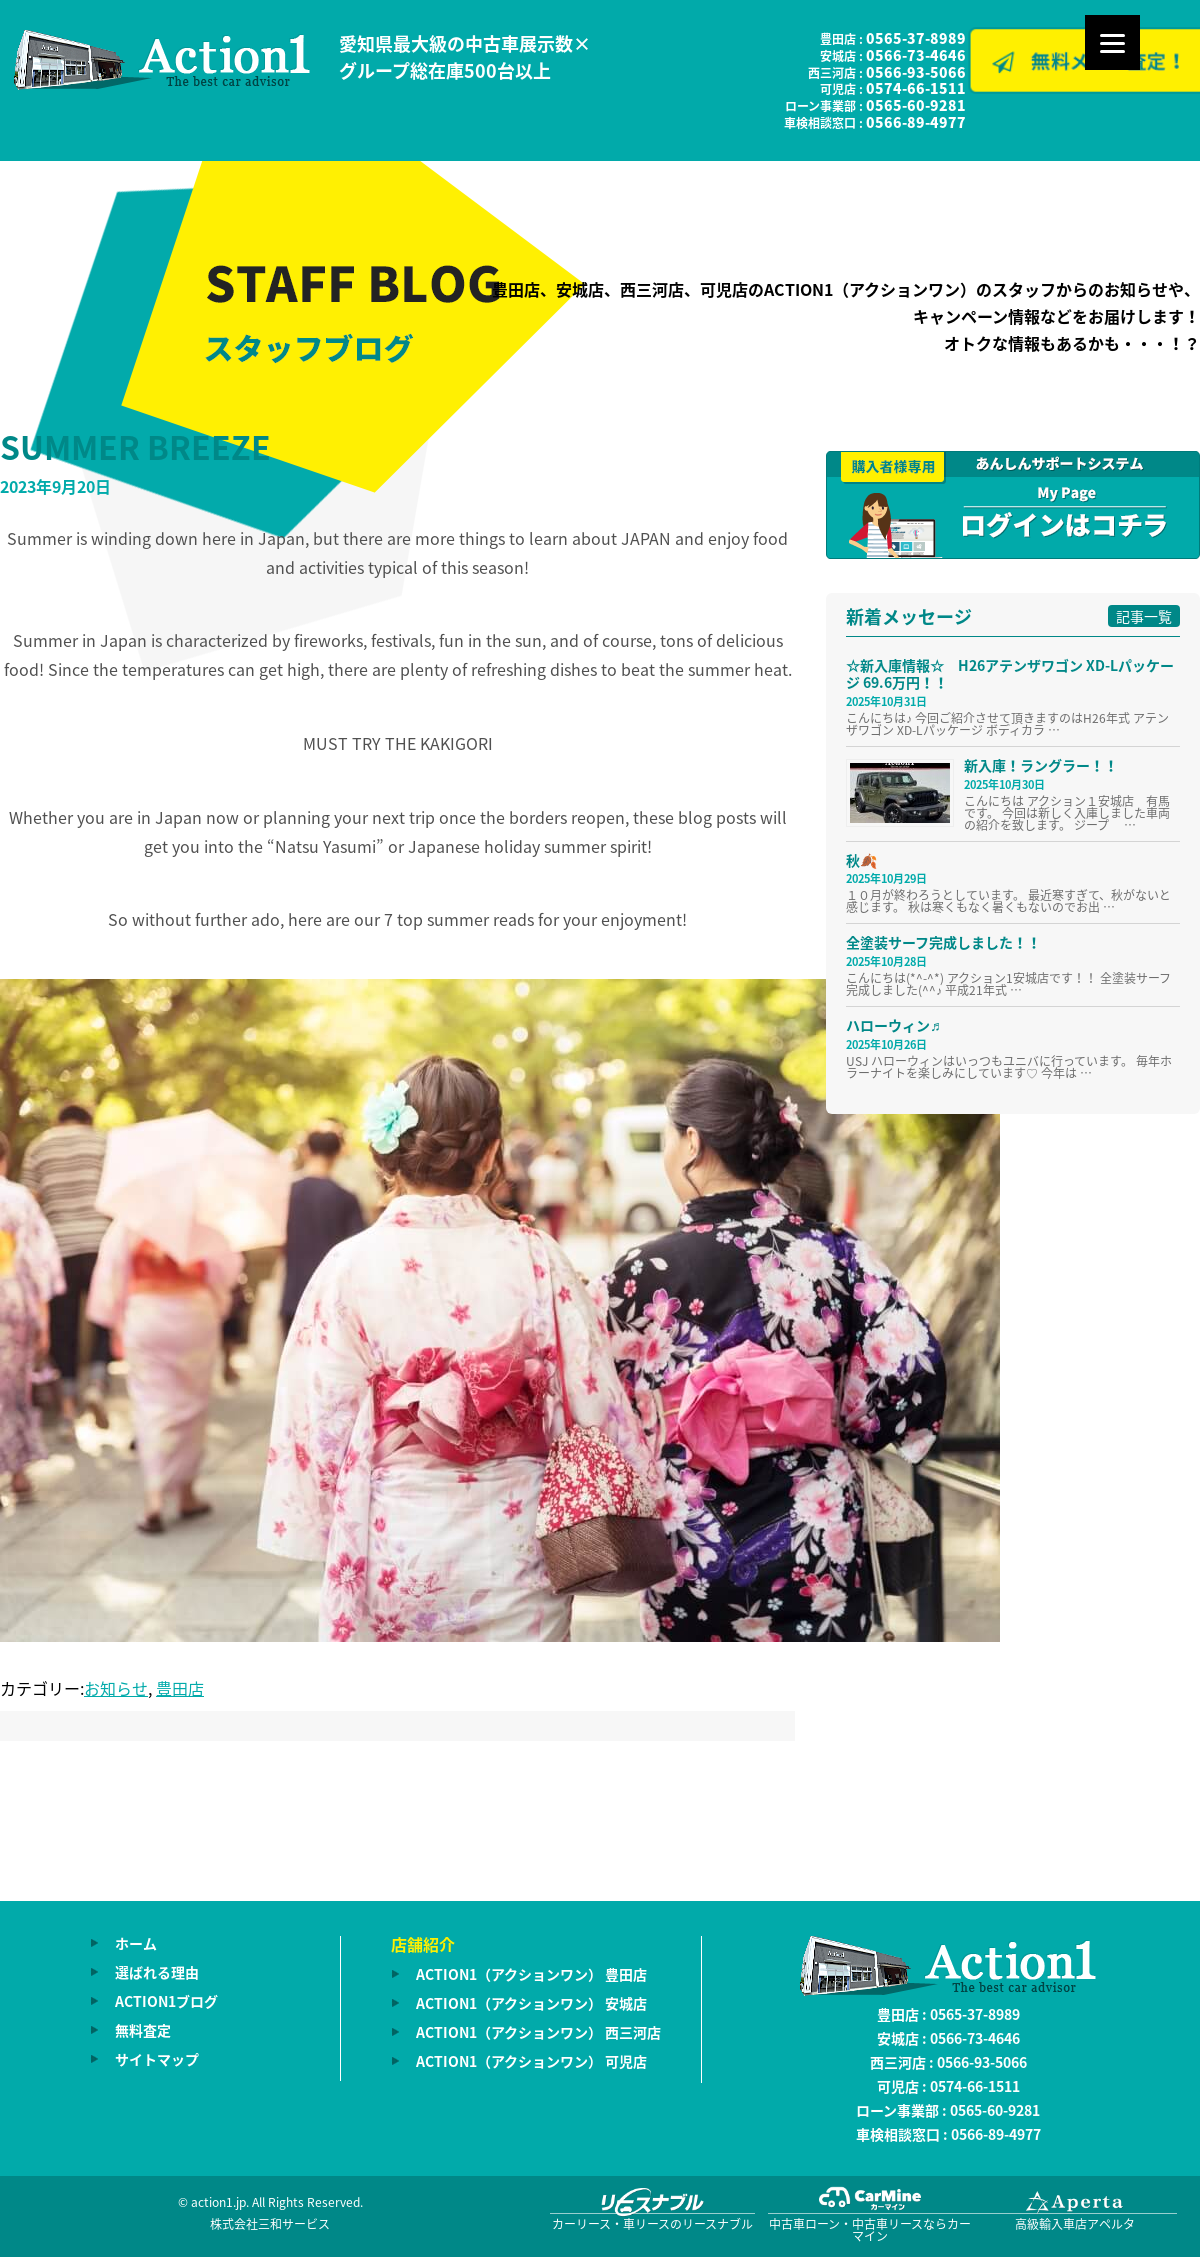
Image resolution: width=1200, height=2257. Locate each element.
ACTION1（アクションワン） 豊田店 (531, 1974)
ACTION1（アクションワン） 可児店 (531, 2061)
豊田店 (180, 1688)
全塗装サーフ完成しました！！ (943, 942)
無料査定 (143, 2030)
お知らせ (116, 1688)
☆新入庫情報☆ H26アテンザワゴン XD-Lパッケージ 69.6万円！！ (1010, 673)
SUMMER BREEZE (135, 446)
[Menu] (1112, 42)
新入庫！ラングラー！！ (1041, 765)
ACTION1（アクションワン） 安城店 (531, 2003)
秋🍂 (861, 860)
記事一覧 (1144, 616)
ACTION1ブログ (166, 2001)
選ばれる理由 (157, 1972)
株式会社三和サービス (270, 2224)
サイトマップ (157, 2059)
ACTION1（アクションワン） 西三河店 (538, 2032)
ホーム (136, 1943)
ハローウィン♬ (893, 1025)
